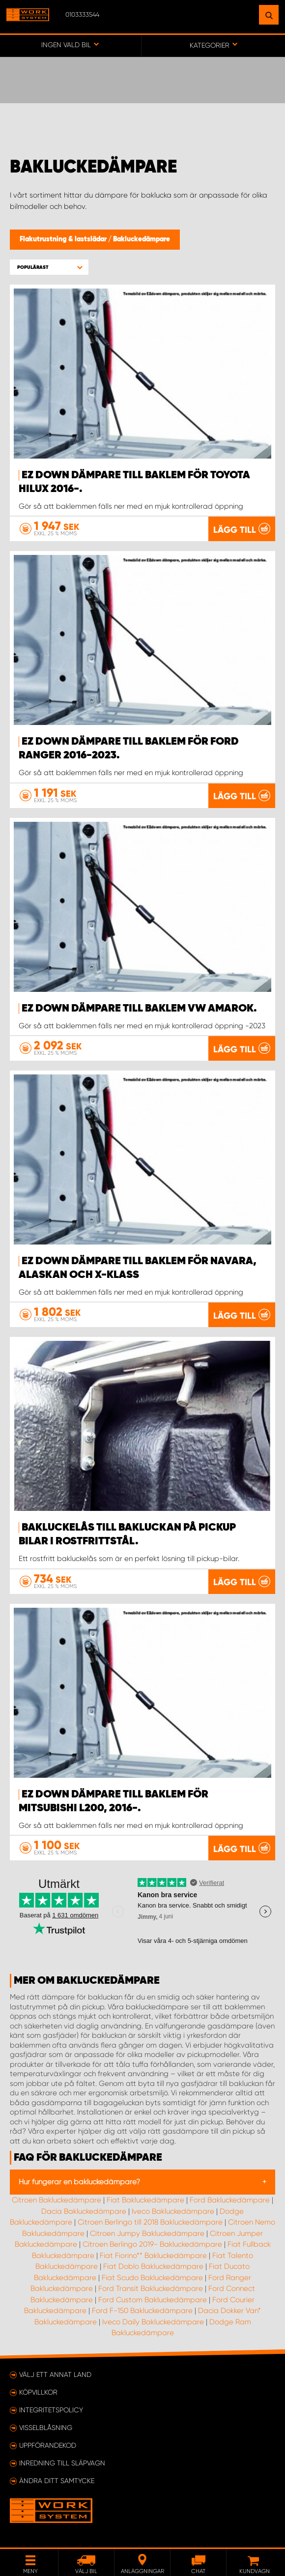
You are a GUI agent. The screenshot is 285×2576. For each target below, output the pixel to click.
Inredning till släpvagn (62, 2463)
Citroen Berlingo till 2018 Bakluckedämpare (150, 2222)
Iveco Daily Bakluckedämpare (153, 2321)
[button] (49, 267)
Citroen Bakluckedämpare (56, 2200)
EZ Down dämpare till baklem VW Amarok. (139, 1008)
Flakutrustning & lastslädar (64, 239)
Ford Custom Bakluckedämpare (152, 2299)
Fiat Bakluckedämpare (145, 2200)
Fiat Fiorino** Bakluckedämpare (153, 2255)
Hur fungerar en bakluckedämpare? (79, 2181)
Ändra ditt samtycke (56, 2481)
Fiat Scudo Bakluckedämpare (152, 2277)
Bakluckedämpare (141, 239)
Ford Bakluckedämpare (230, 2200)
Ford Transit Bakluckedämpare (150, 2288)
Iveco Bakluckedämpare (173, 2211)
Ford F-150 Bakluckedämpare (142, 2310)
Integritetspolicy (51, 2410)
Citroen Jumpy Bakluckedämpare (147, 2233)
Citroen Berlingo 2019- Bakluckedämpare (152, 2244)
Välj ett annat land (55, 2374)
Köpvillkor (38, 2392)
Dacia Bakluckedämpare (83, 2211)
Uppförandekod (47, 2445)
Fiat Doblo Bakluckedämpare (153, 2266)
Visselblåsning (45, 2427)
